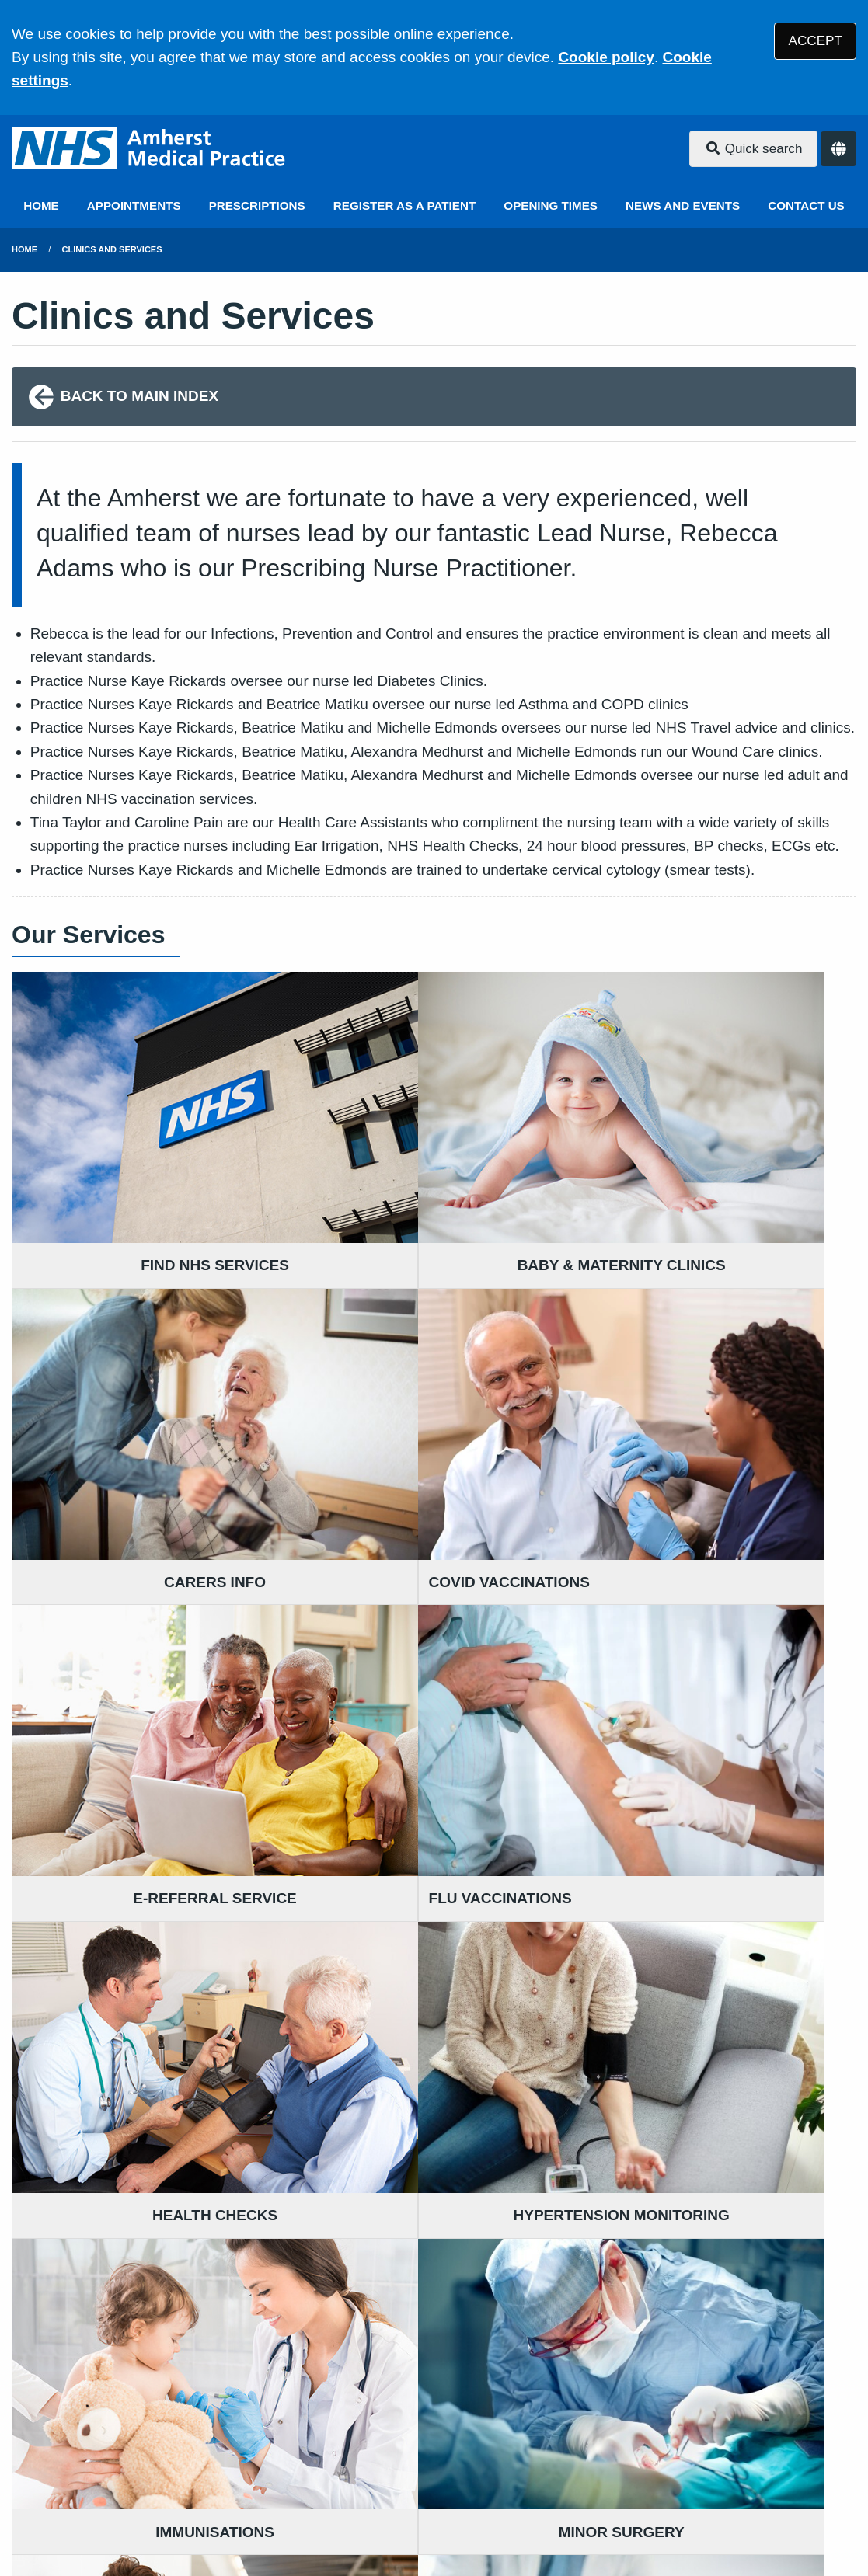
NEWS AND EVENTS (683, 205)
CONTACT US (806, 205)
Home (24, 249)
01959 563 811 (427, 2336)
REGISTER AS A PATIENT (404, 205)
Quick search (754, 148)
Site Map (730, 2464)
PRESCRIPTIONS (257, 205)
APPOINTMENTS (134, 205)
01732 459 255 (137, 2336)
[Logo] (150, 149)
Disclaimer (240, 2464)
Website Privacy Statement (537, 2464)
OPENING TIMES (551, 205)
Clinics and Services (112, 249)
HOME (41, 205)
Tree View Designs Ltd (95, 2516)
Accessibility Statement (363, 2464)
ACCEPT (815, 40)
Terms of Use (150, 2464)
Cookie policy (606, 57)
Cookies (663, 2464)
